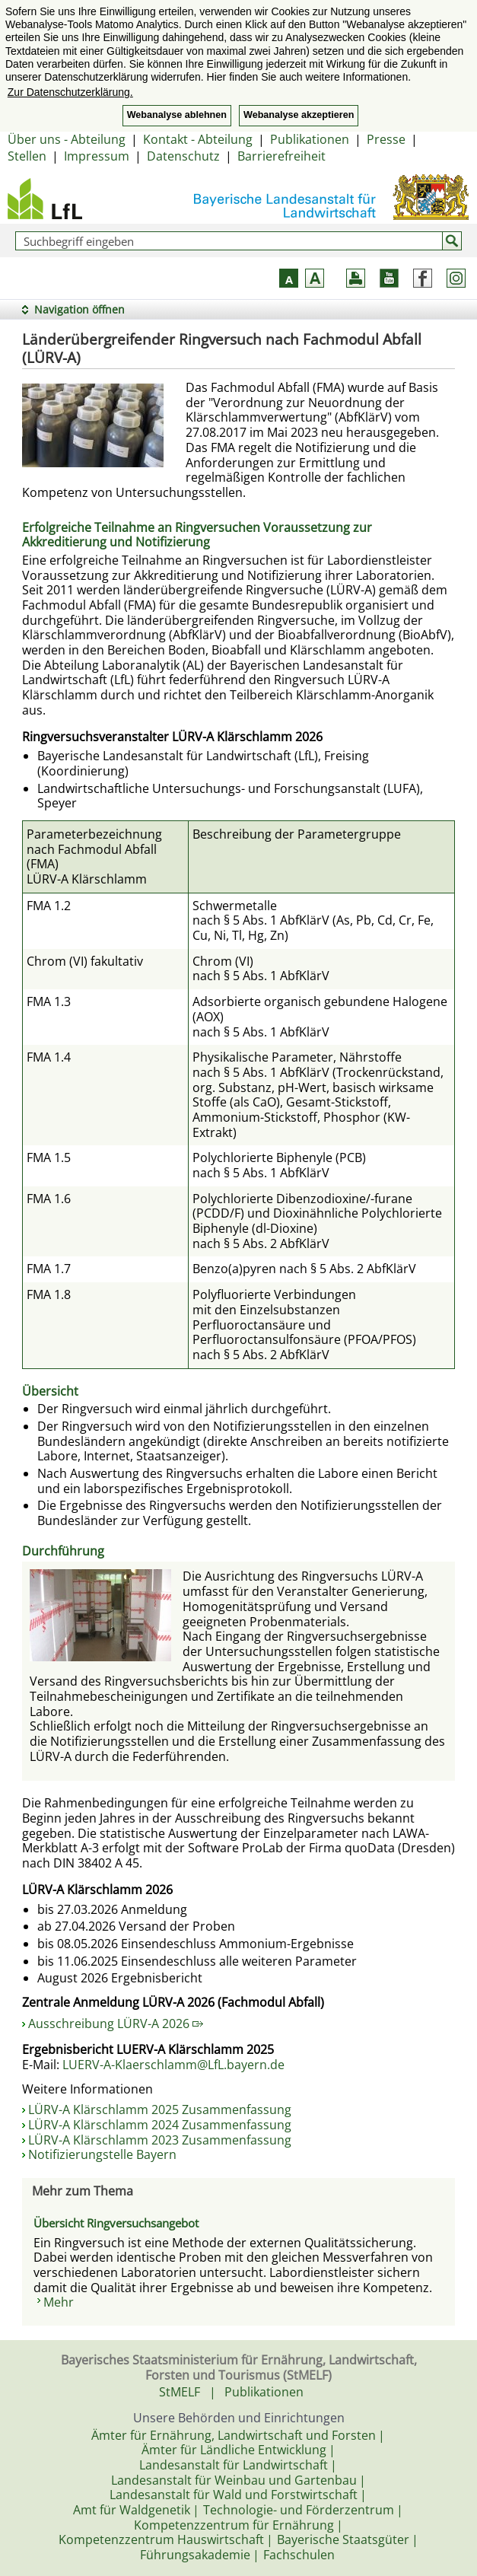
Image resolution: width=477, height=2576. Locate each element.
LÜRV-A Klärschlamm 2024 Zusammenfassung (159, 2124)
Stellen (27, 156)
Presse (386, 139)
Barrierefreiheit (281, 156)
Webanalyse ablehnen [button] (177, 115)
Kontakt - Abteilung (198, 139)
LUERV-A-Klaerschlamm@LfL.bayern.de (173, 2064)
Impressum (96, 156)
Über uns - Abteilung (67, 139)
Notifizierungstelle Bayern (102, 2154)
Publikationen (309, 139)
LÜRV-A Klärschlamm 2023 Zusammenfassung (159, 2140)
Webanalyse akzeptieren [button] (298, 115)
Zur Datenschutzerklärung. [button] (70, 92)
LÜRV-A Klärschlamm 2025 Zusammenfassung (159, 2109)
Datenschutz (183, 156)
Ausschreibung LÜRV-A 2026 (115, 2023)
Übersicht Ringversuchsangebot (116, 2223)
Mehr (58, 2302)
